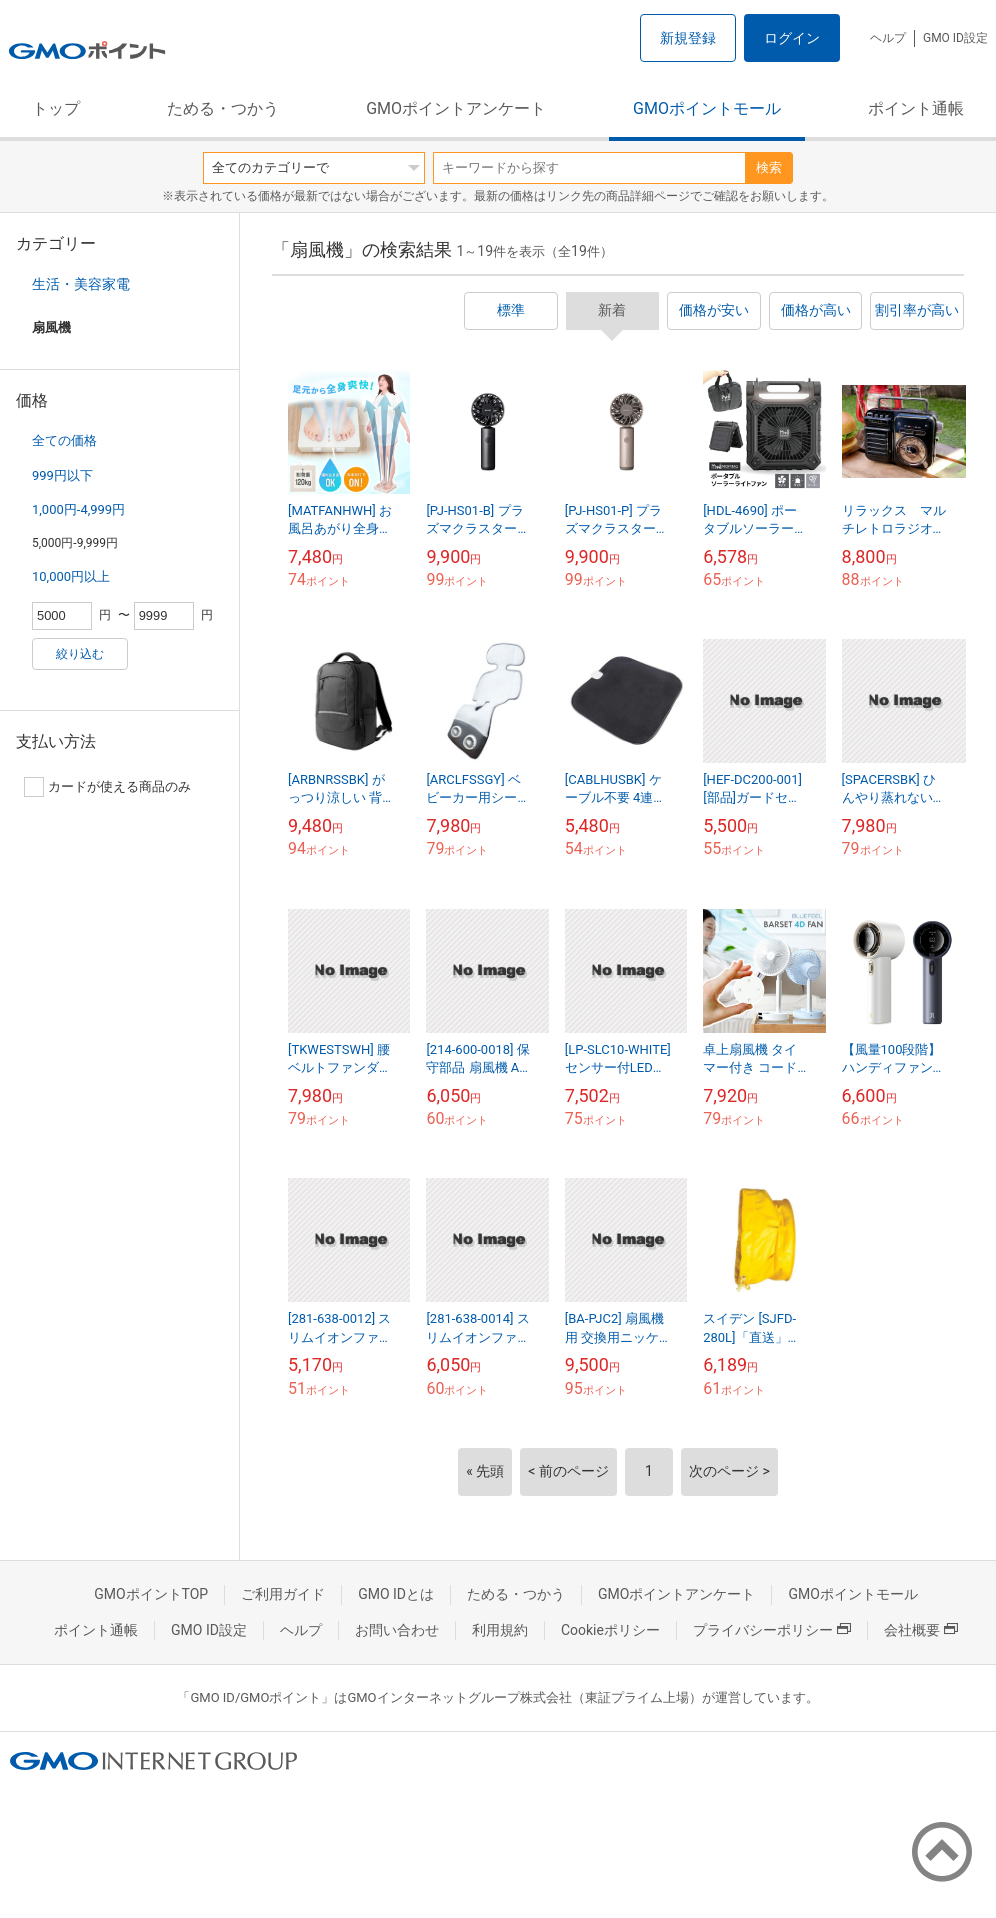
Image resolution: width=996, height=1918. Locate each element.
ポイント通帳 (916, 108)
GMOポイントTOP (151, 1594)
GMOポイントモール (707, 108)
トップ (56, 108)
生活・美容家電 (81, 284)
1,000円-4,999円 (78, 509)
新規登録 (688, 38)
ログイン (792, 38)
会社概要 (921, 1630)
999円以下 (62, 475)
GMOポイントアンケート (456, 108)
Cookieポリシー (610, 1630)
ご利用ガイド (283, 1594)
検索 (769, 167)
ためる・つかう (223, 108)
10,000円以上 (71, 576)
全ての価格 (64, 440)
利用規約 (500, 1630)
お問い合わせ (397, 1630)
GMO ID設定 (955, 38)
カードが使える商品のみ (107, 787)
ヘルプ (888, 38)
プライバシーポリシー (772, 1630)
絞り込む (80, 654)
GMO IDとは (396, 1594)
